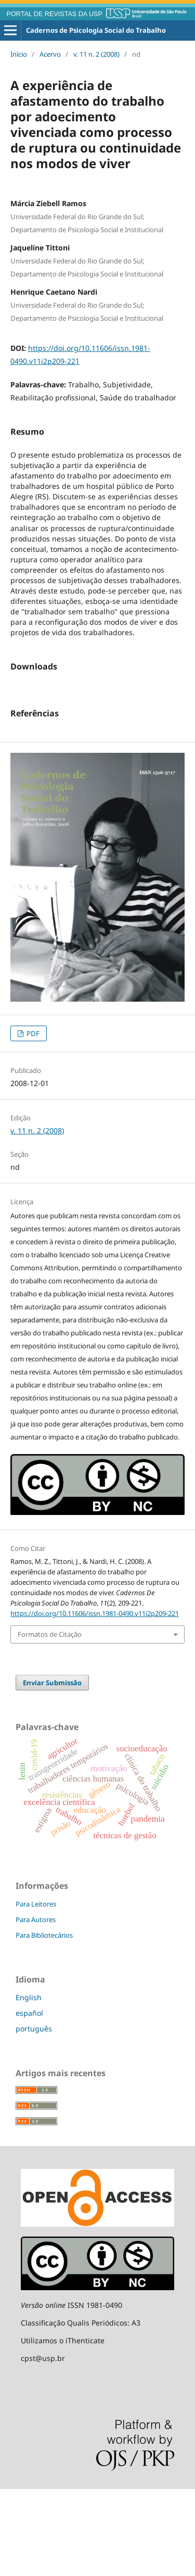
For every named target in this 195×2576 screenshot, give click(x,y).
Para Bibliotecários (44, 2022)
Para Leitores (36, 1991)
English (29, 2084)
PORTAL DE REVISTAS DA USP (54, 14)
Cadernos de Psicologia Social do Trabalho (96, 30)
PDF (32, 1120)
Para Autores (36, 2006)
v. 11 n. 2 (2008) (96, 54)
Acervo (50, 54)
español (29, 2100)
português (34, 2115)
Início (18, 54)
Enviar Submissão (52, 1769)
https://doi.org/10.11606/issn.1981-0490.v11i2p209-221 (94, 1700)
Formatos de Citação (50, 1721)
